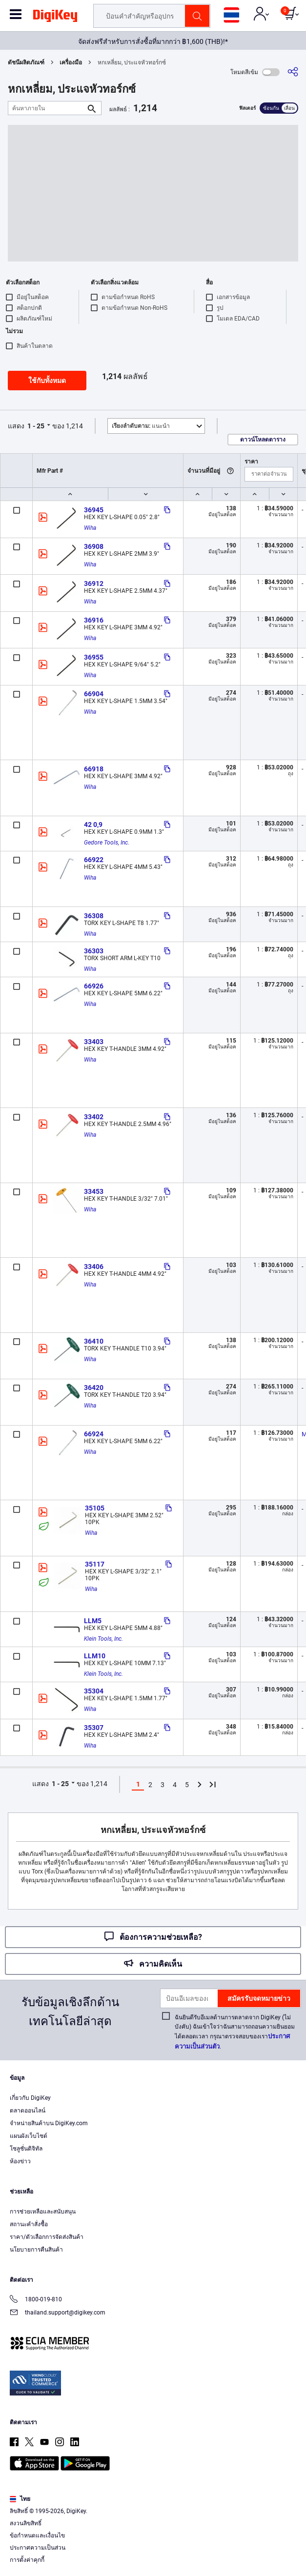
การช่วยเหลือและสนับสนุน (43, 2211)
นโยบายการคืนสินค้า (36, 2249)
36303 (93, 951)
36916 (93, 620)
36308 (93, 916)
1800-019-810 (36, 2300)
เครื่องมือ (71, 62)
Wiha (90, 527)
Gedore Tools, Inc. (106, 842)
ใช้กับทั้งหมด (47, 380)
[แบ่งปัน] (292, 72)
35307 (93, 1727)
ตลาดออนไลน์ (27, 2110)
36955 (93, 657)
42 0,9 (93, 824)
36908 (93, 546)
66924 (93, 1434)
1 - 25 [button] (35, 426)
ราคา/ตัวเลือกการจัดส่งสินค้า (46, 2237)
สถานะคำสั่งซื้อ (29, 2224)
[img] (55, 17)
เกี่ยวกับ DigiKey (30, 2097)
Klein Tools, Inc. (103, 1638)
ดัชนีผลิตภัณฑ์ (26, 62)
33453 (93, 1191)
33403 (93, 1042)
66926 (93, 986)
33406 (93, 1266)
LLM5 (93, 1621)
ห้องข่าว (20, 2161)
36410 (93, 1341)
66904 (93, 694)
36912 (93, 583)
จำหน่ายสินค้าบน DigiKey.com (49, 2123)
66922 (93, 860)
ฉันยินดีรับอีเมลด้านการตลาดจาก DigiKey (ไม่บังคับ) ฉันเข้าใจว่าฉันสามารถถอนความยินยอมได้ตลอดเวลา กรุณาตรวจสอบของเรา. (235, 2032)
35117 (94, 1564)
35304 (93, 1691)
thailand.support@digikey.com (57, 2313)
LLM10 (94, 1656)
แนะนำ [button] (141, 426)
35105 (94, 1508)
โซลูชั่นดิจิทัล (26, 2148)
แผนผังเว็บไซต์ (28, 2136)
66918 (93, 769)
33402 (93, 1117)
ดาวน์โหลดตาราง (263, 439)
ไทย (20, 2499)
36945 (93, 510)
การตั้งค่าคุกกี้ (27, 2559)
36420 (93, 1387)
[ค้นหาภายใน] (46, 108)
